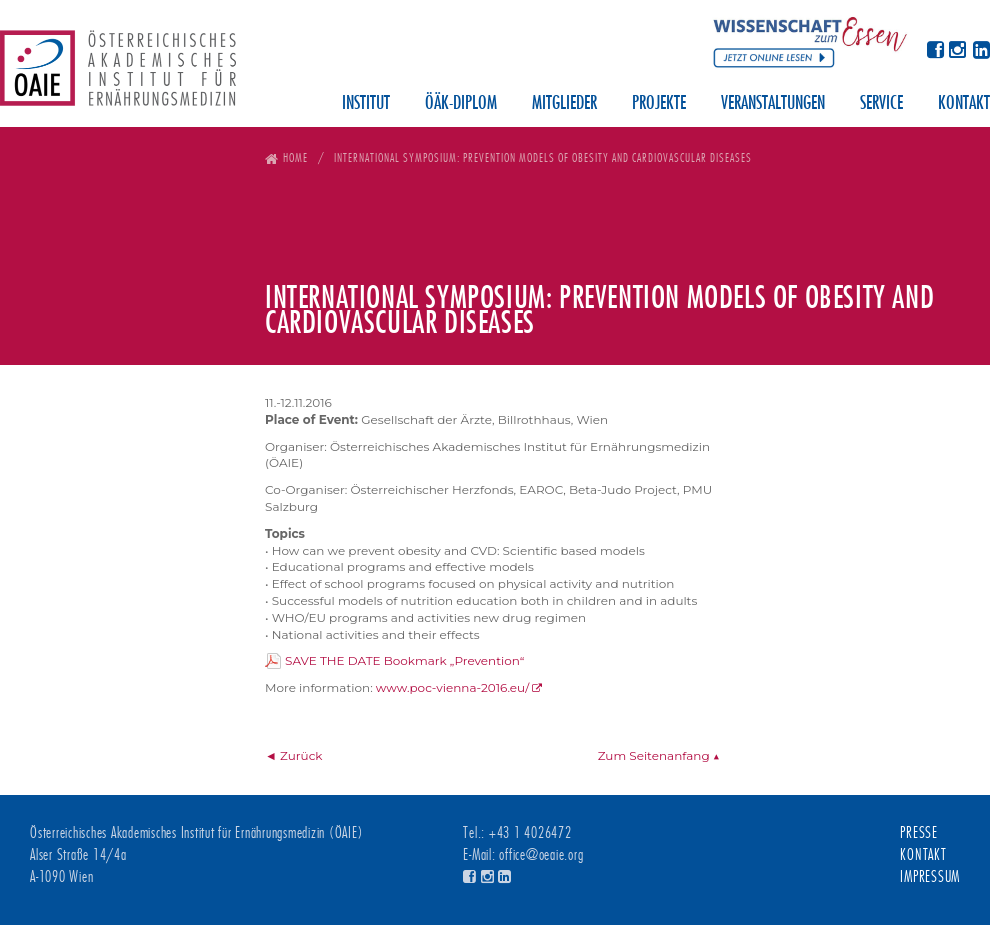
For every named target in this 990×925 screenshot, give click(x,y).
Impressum (930, 877)
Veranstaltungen (773, 104)
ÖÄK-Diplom (461, 104)
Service (881, 104)
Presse (919, 833)
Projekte (659, 104)
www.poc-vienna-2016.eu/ (452, 687)
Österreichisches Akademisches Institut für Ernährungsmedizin (118, 75)
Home (295, 157)
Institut (366, 104)
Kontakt (964, 104)
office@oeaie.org (541, 855)
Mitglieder (564, 104)
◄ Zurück (294, 755)
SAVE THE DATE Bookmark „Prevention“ (404, 660)
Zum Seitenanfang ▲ (659, 755)
